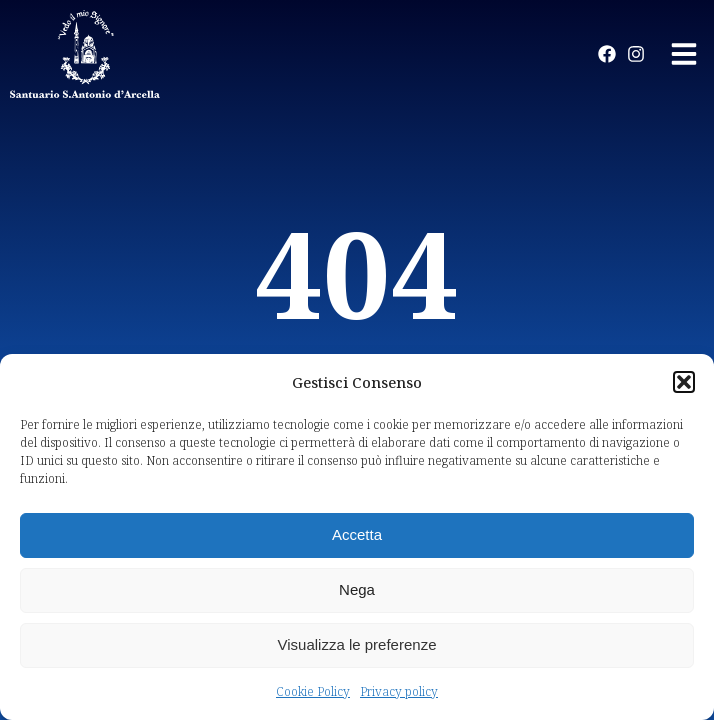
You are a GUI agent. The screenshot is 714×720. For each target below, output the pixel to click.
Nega (357, 589)
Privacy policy (399, 691)
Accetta (357, 534)
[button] (684, 382)
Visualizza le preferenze (357, 644)
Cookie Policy (313, 691)
